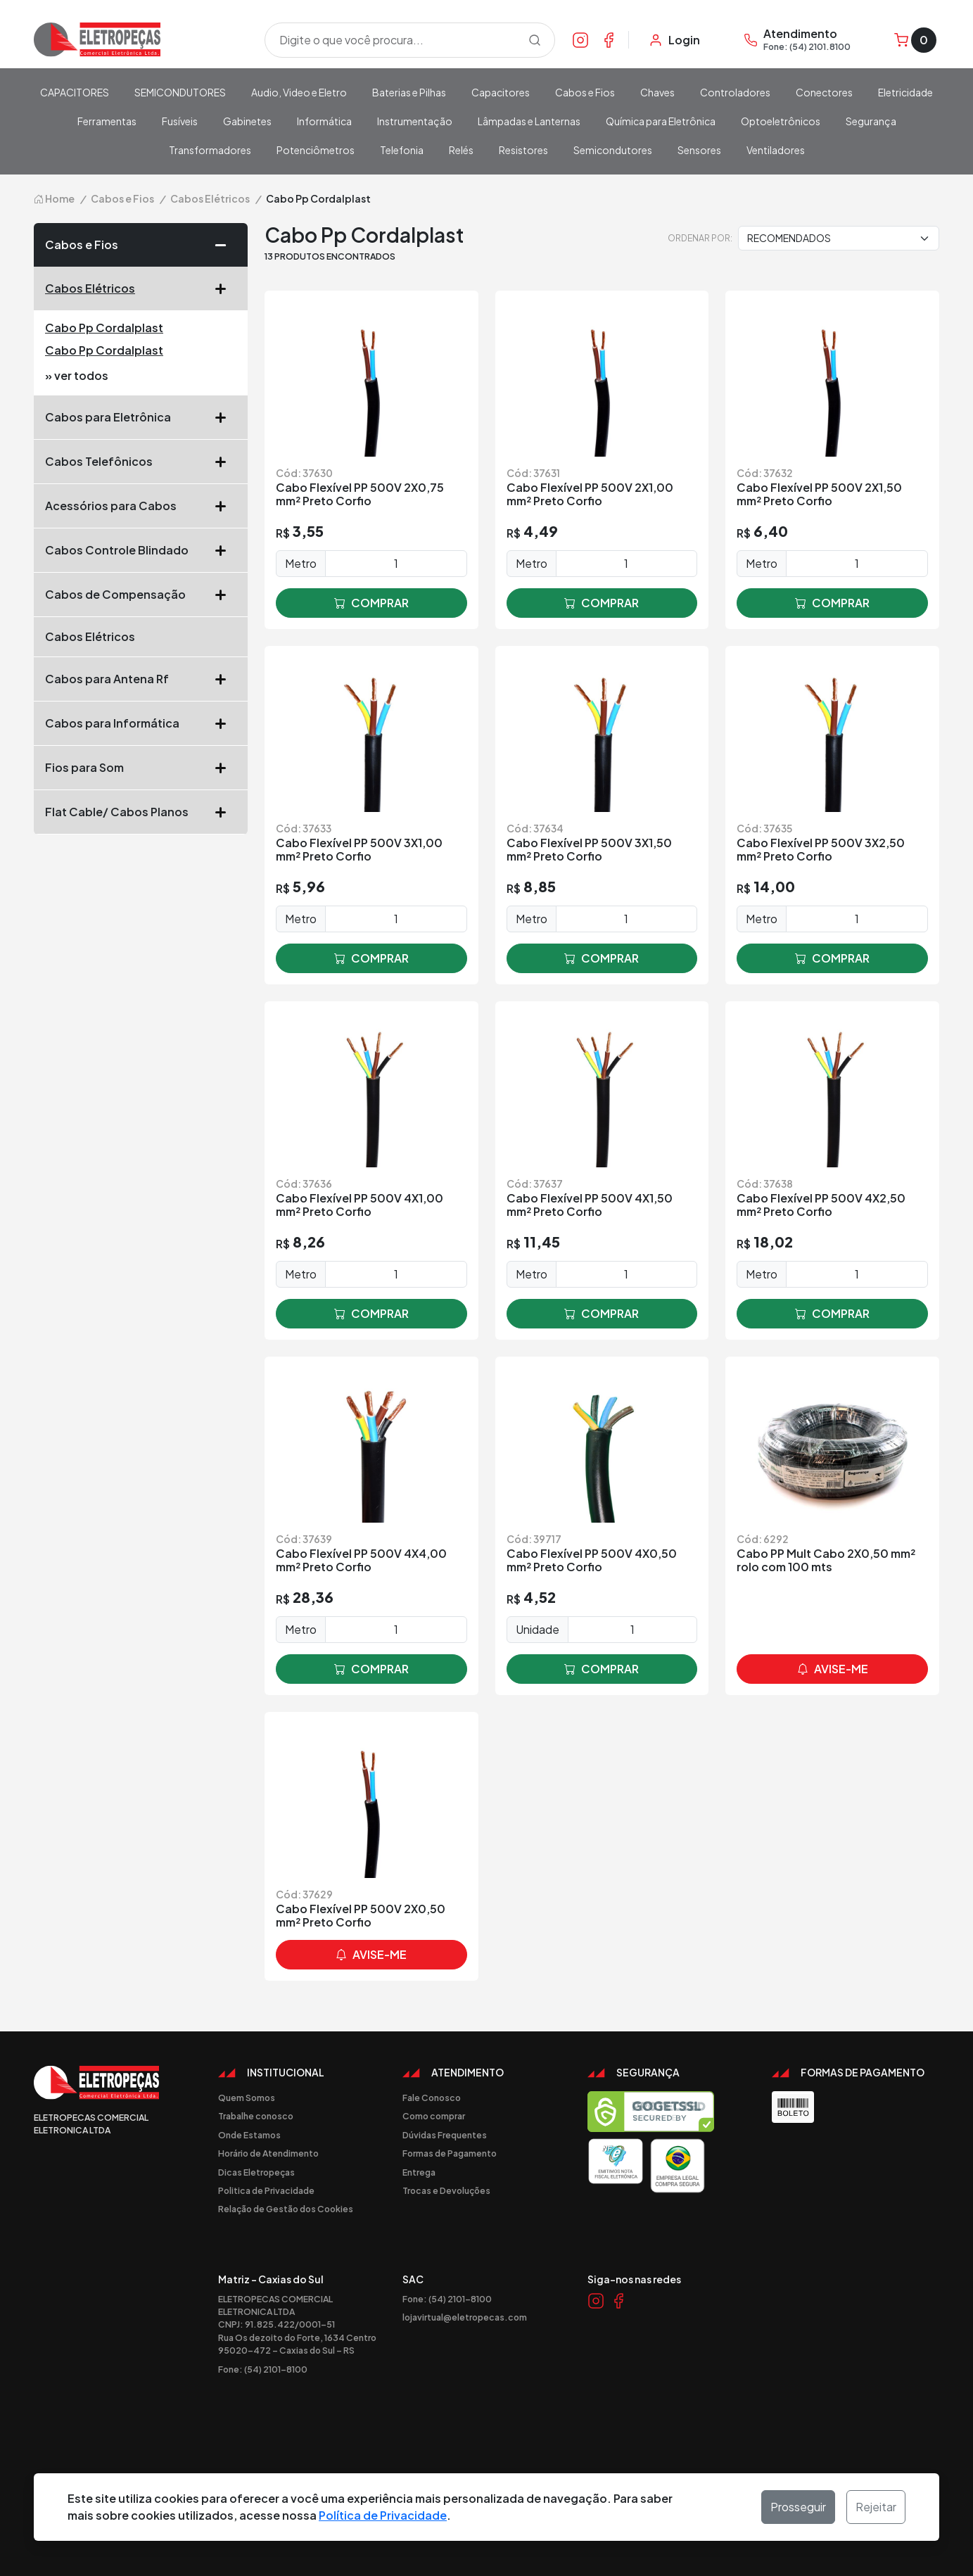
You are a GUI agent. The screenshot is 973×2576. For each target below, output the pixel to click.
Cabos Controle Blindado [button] (140, 550)
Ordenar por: (700, 237)
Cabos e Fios (585, 92)
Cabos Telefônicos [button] (140, 461)
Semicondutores (612, 150)
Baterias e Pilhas (409, 92)
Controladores (735, 92)
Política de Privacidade (383, 2515)
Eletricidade (905, 92)
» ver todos (76, 375)
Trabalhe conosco (255, 2115)
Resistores (523, 150)
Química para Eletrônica (661, 121)
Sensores (699, 150)
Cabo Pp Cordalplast (104, 327)
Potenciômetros (315, 150)
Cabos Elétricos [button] (140, 288)
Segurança (871, 121)
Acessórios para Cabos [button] (140, 505)
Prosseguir (798, 2506)
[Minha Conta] (674, 40)
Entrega (418, 2172)
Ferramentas (106, 121)
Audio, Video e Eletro (299, 92)
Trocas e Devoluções (446, 2190)
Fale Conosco (431, 2097)
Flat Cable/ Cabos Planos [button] (140, 812)
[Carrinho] (915, 40)
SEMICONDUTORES (180, 92)
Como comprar (433, 2115)
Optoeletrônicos (780, 121)
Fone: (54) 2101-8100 (262, 2369)
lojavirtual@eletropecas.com (464, 2317)
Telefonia (402, 150)
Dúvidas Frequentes (444, 2134)
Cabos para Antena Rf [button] (140, 679)
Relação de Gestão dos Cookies (285, 2208)
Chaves (657, 92)
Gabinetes (247, 121)
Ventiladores (775, 150)
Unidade (537, 1629)
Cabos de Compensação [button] (140, 594)
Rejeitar (876, 2506)
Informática (324, 121)
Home (54, 198)
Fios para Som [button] (140, 767)
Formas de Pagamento (449, 2153)
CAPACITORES (74, 92)
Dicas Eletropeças (256, 2172)
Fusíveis (180, 121)
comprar (371, 603)
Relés (461, 150)
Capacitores (500, 92)
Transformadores (210, 150)
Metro (301, 563)
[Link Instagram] (580, 39)
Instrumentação (414, 121)
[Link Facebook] (608, 39)
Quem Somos (246, 2097)
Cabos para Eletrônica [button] (140, 417)
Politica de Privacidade (266, 2190)
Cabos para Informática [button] (140, 723)
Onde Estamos (249, 2134)
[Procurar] (534, 40)
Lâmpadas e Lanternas (529, 121)
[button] (225, 244)
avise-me (832, 1669)
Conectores (824, 92)
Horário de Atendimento (268, 2153)
